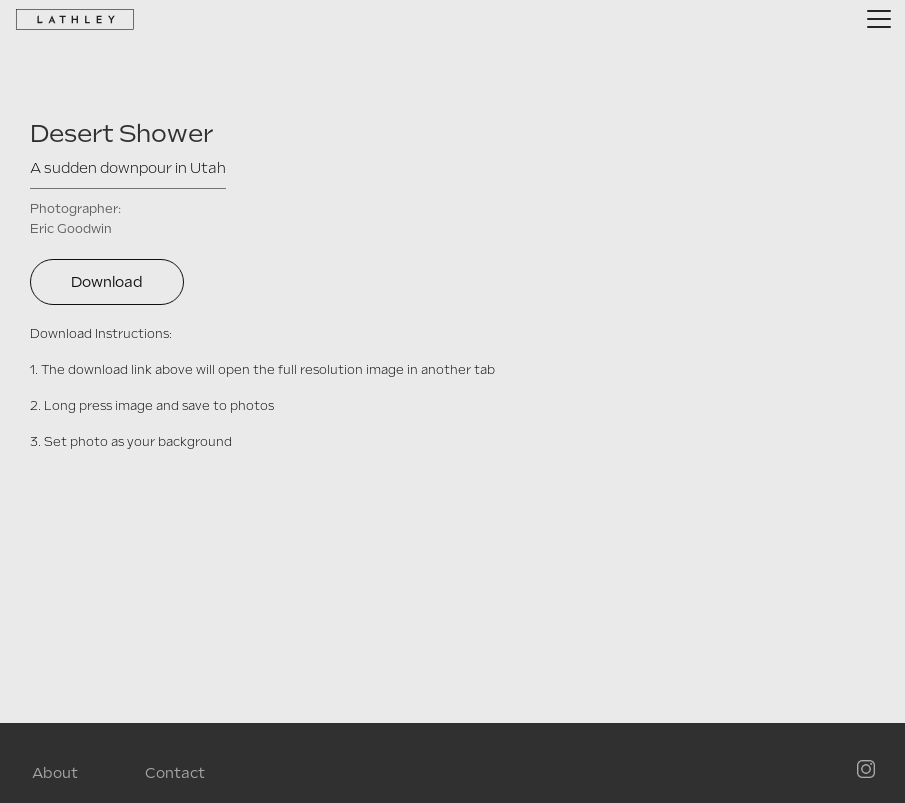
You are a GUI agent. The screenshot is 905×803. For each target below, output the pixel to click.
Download (107, 282)
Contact (175, 773)
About (55, 773)
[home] (75, 19)
